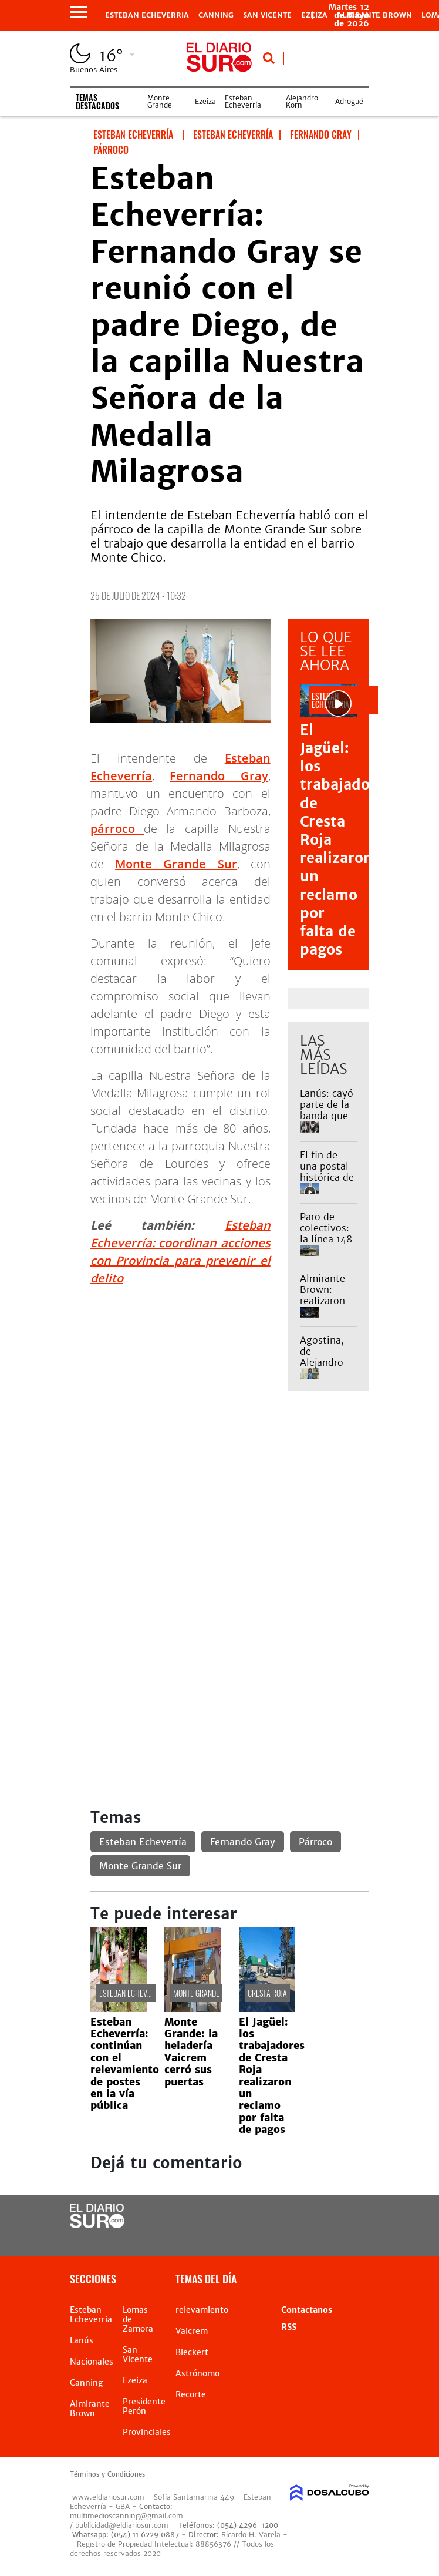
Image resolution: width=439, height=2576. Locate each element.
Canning (216, 15)
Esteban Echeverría (243, 101)
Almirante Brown (374, 15)
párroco (117, 829)
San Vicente (267, 15)
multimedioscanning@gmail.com (126, 2515)
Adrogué (349, 101)
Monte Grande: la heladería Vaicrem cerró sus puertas (191, 2052)
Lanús (81, 2340)
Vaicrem (191, 2331)
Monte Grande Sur (176, 864)
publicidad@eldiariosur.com (121, 2525)
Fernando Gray (219, 776)
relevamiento (201, 2310)
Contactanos (306, 2310)
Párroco (315, 1842)
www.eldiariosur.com (108, 2497)
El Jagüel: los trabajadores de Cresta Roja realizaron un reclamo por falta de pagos (272, 2076)
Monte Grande (159, 101)
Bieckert (191, 2352)
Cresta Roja (267, 1993)
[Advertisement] (229, 1491)
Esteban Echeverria (147, 15)
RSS (288, 2327)
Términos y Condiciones (107, 2474)
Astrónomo (197, 2373)
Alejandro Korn (302, 101)
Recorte (190, 2394)
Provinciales (147, 2432)
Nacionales (91, 2361)
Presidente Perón (144, 2406)
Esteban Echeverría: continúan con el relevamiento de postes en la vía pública (124, 2064)
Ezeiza (205, 101)
